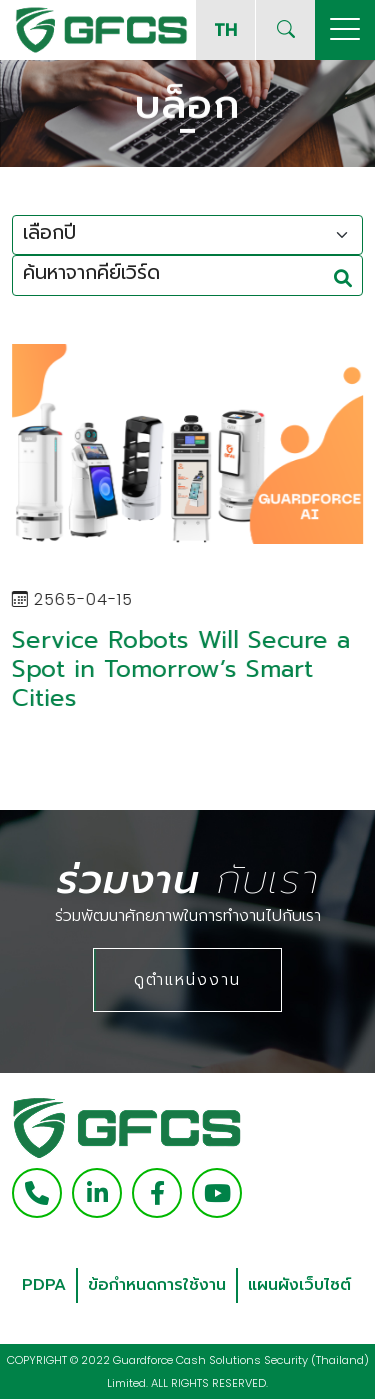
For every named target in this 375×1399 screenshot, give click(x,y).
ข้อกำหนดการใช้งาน (157, 1285)
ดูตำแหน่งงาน (187, 979)
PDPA (44, 1285)
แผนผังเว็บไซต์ (299, 1285)
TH (225, 29)
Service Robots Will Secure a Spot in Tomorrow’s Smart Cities (180, 669)
